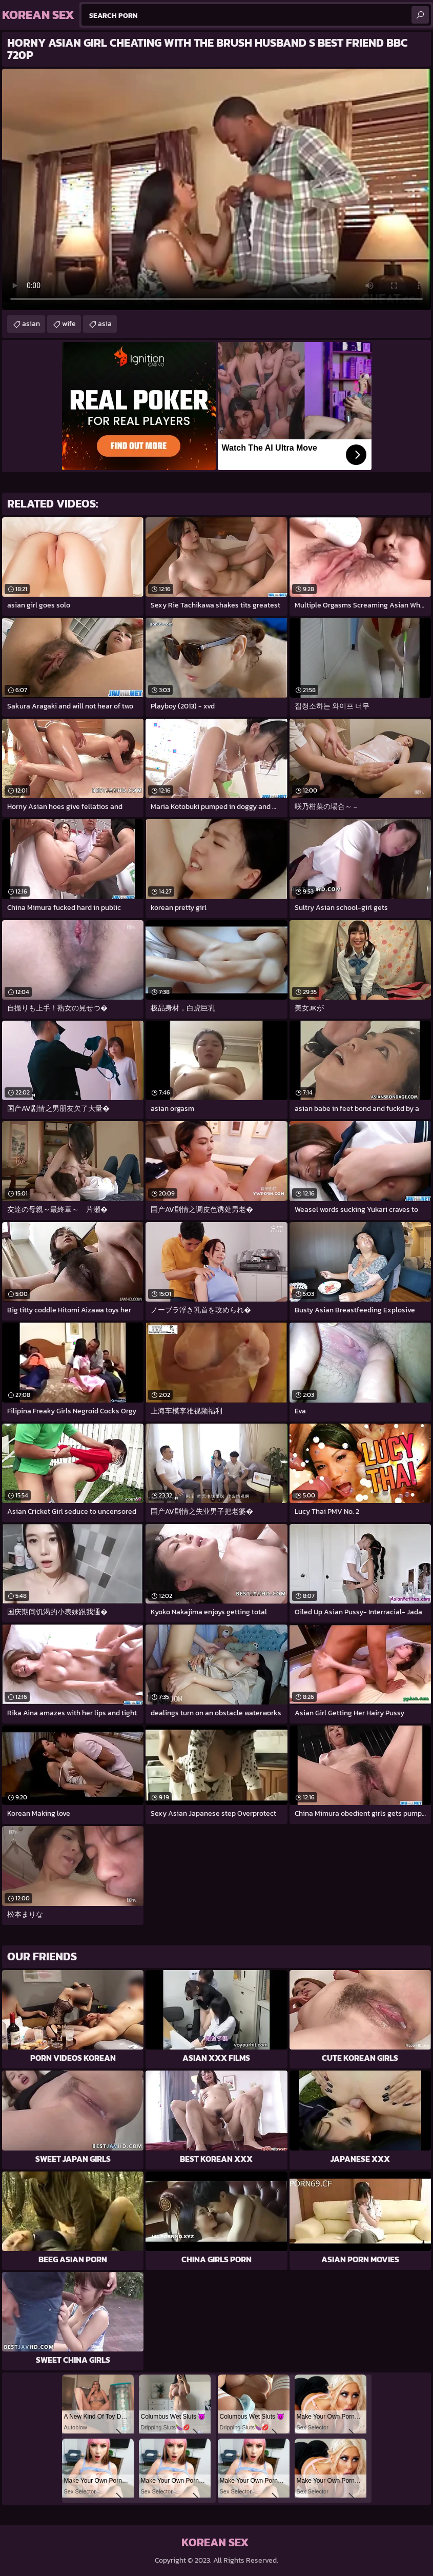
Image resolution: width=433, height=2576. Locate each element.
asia (105, 323)
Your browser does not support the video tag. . (216, 189)
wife (69, 323)
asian (31, 323)
